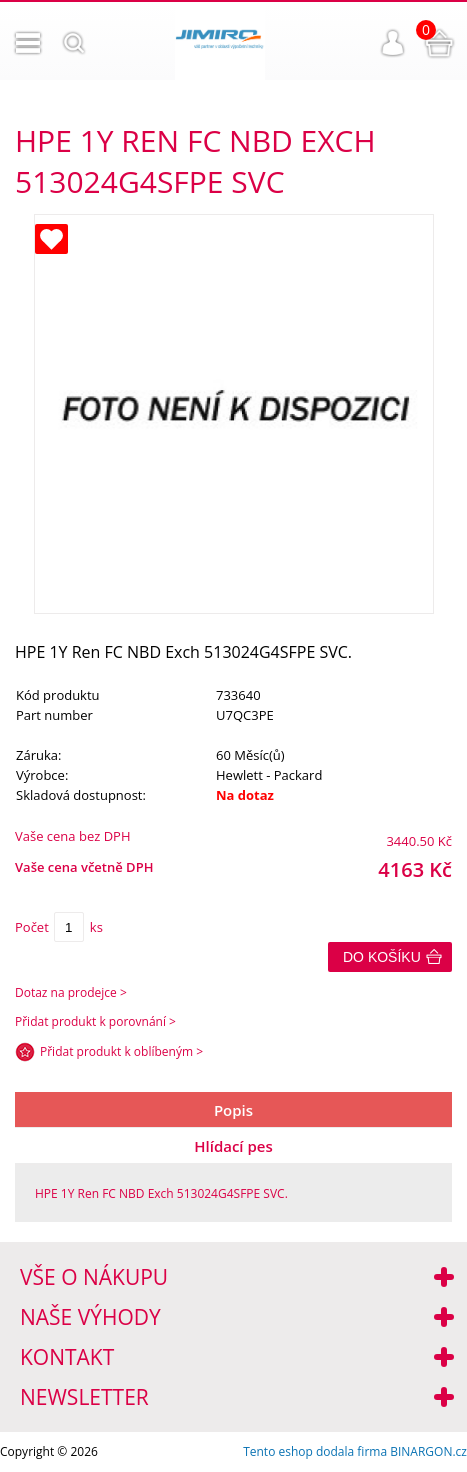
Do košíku (382, 957)
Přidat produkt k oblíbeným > (121, 1051)
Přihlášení (393, 43)
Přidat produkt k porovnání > (95, 1021)
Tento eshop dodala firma (315, 1451)
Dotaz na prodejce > (71, 992)
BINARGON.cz (428, 1451)
